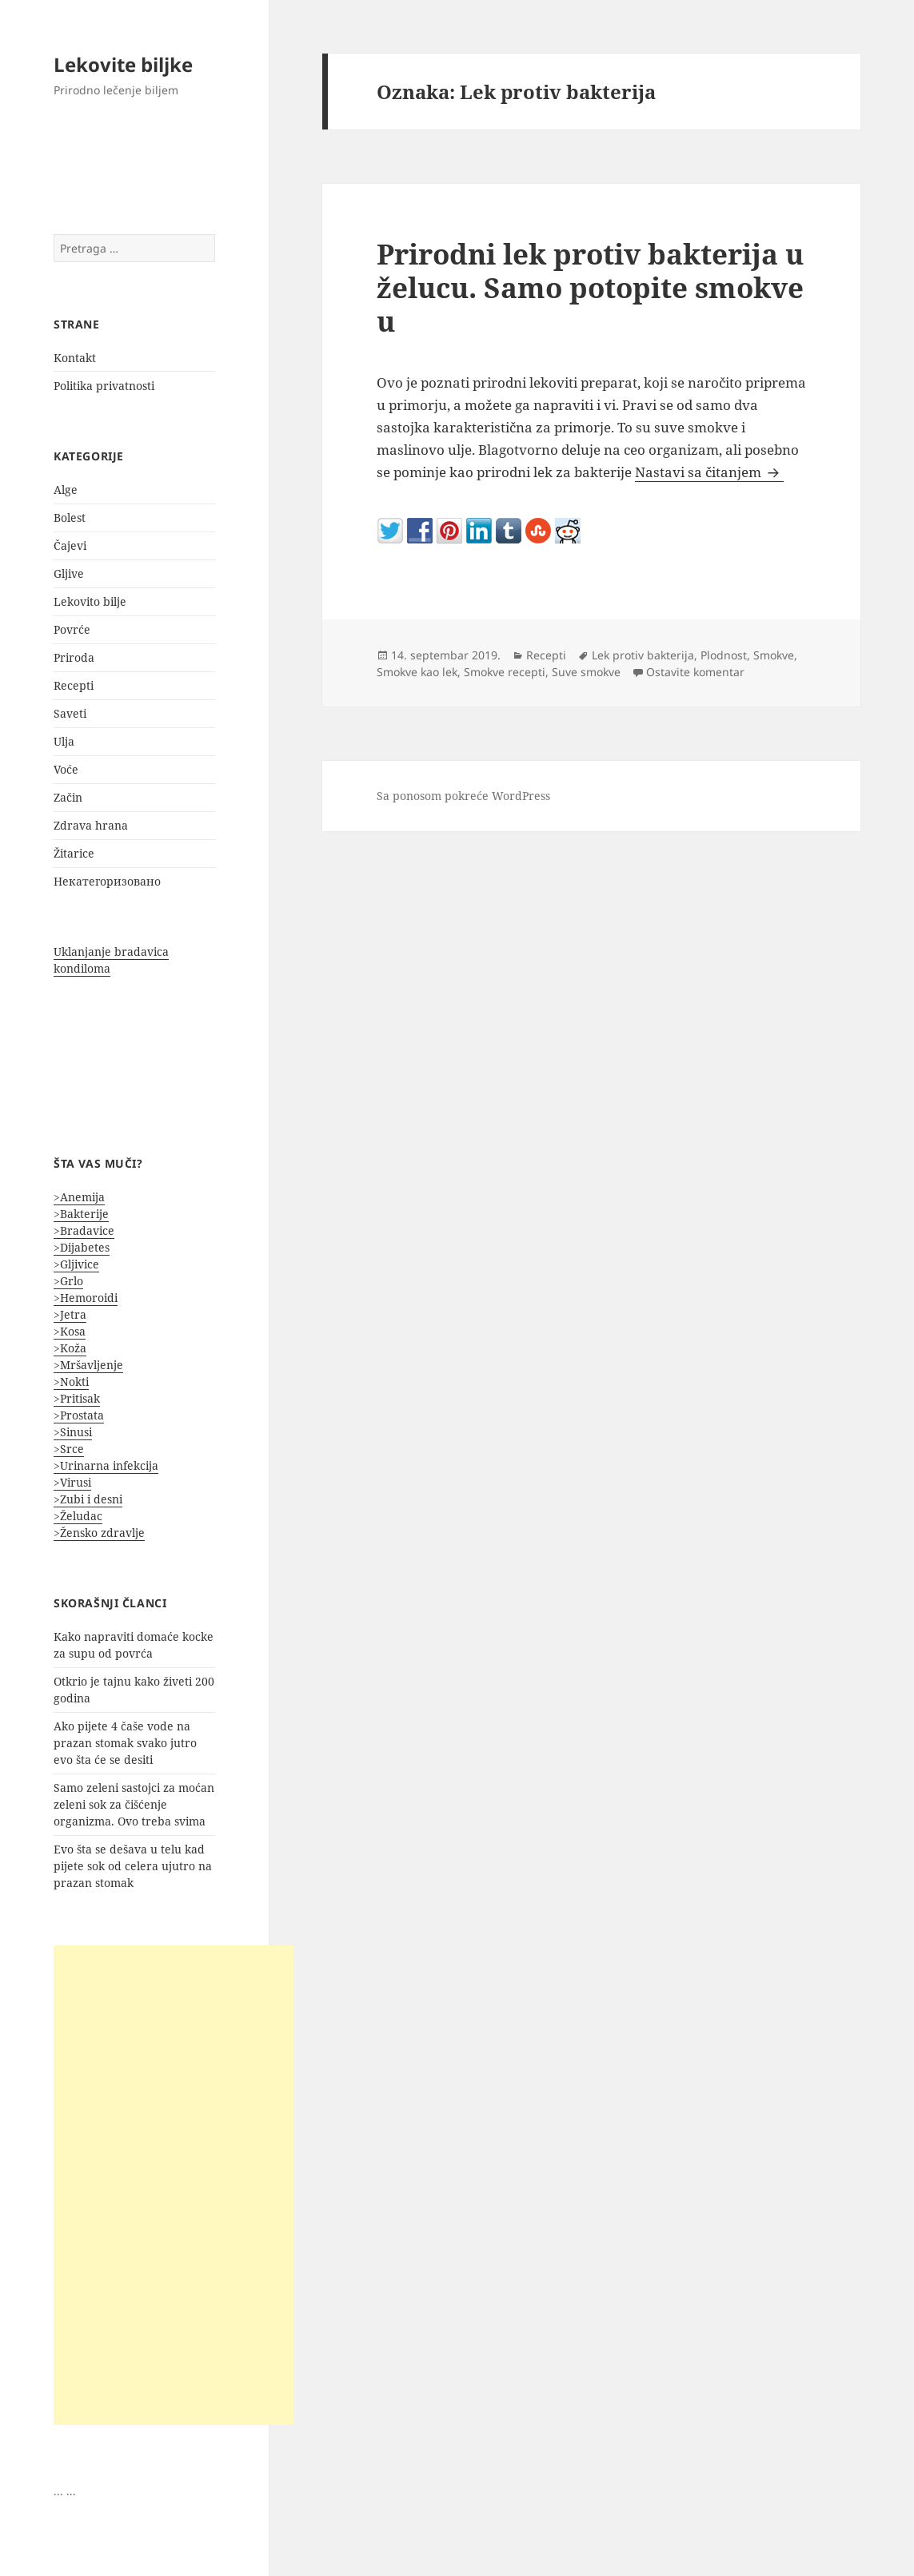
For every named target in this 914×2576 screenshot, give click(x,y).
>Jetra (70, 1314)
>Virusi (72, 1482)
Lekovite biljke (123, 64)
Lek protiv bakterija (643, 655)
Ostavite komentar (695, 671)
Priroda (74, 657)
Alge (66, 489)
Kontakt (75, 357)
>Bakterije (81, 1213)
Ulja (64, 741)
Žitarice (74, 853)
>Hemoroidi (86, 1297)
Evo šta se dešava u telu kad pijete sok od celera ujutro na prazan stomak (133, 1865)
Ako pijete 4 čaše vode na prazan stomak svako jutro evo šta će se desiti (125, 1742)
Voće (66, 769)
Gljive (69, 573)
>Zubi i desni (88, 1499)
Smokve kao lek (417, 671)
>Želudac (78, 1515)
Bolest (70, 517)
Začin (68, 797)
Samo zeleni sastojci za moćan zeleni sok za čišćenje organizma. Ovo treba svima (134, 1804)
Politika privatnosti (104, 385)
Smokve (773, 655)
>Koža (70, 1348)
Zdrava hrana (91, 825)
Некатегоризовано (107, 881)
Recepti (74, 685)
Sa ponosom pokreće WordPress (463, 795)
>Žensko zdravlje (99, 1532)
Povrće (72, 629)
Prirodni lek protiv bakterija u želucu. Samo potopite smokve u (590, 287)
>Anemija (79, 1196)
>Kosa (70, 1331)
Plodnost (723, 655)
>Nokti (71, 1381)
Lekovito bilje (90, 601)
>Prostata (79, 1415)
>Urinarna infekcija (106, 1465)
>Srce (69, 1448)
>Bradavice (84, 1230)
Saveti (70, 713)
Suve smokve (586, 671)
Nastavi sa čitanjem (709, 472)
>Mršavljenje (88, 1364)
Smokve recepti (504, 671)
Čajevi (70, 545)
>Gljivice (76, 1264)
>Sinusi (73, 1431)
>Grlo (68, 1280)
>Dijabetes (82, 1247)
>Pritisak (77, 1398)
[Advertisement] (173, 2185)
